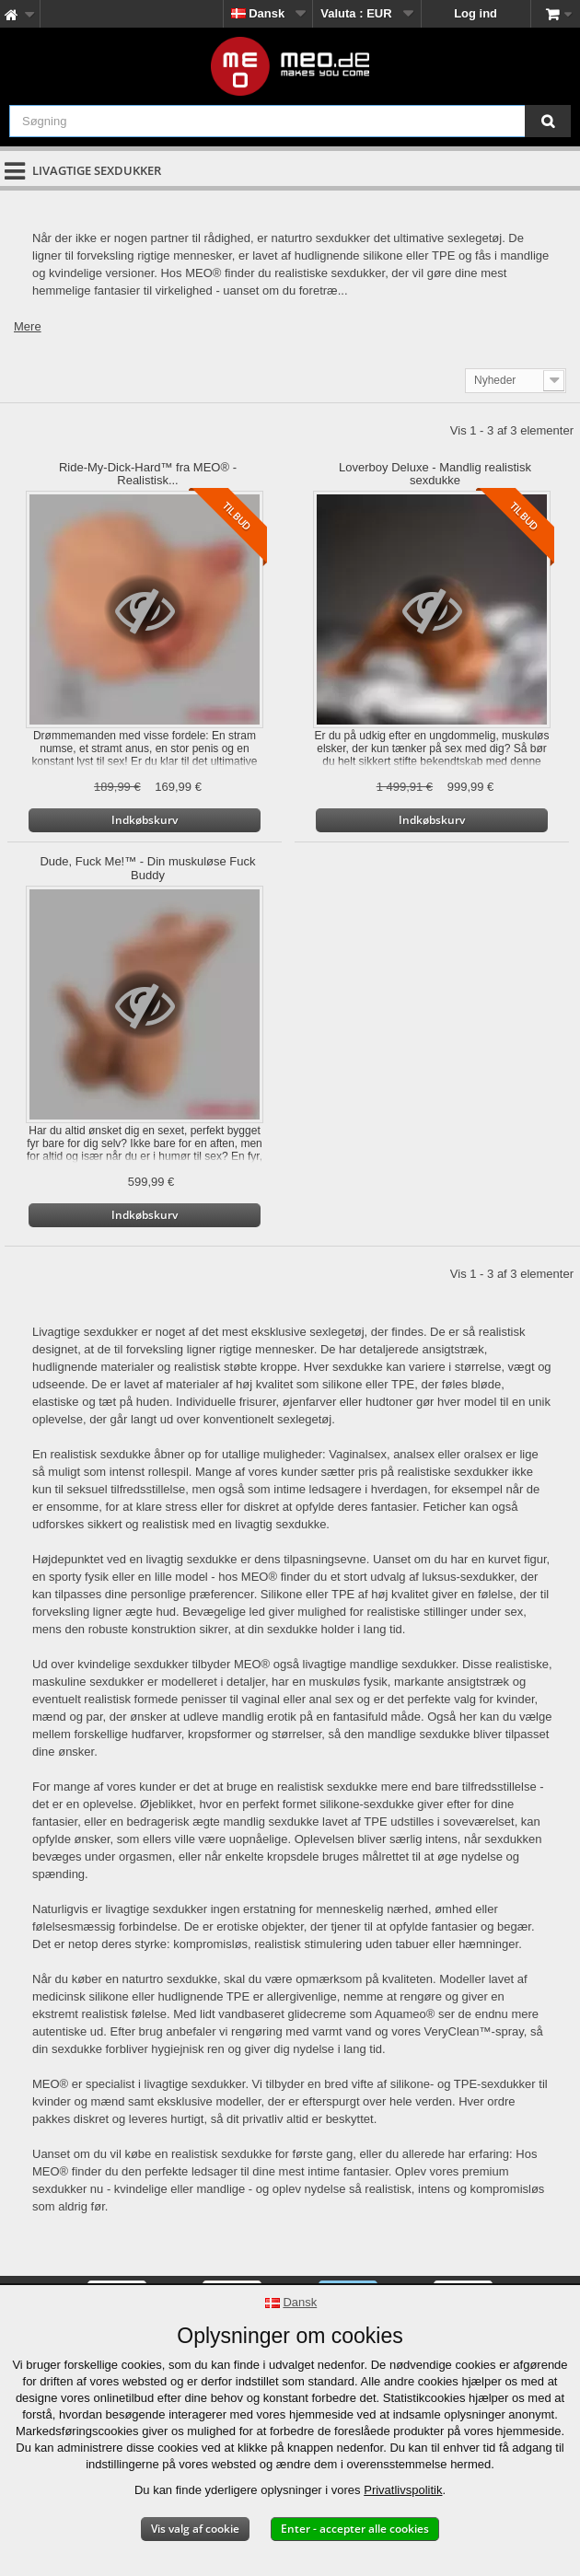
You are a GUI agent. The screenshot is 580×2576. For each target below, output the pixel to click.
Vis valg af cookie (195, 2528)
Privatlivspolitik (403, 2490)
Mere (27, 326)
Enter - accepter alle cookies (355, 2528)
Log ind (475, 13)
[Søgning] (548, 121)
